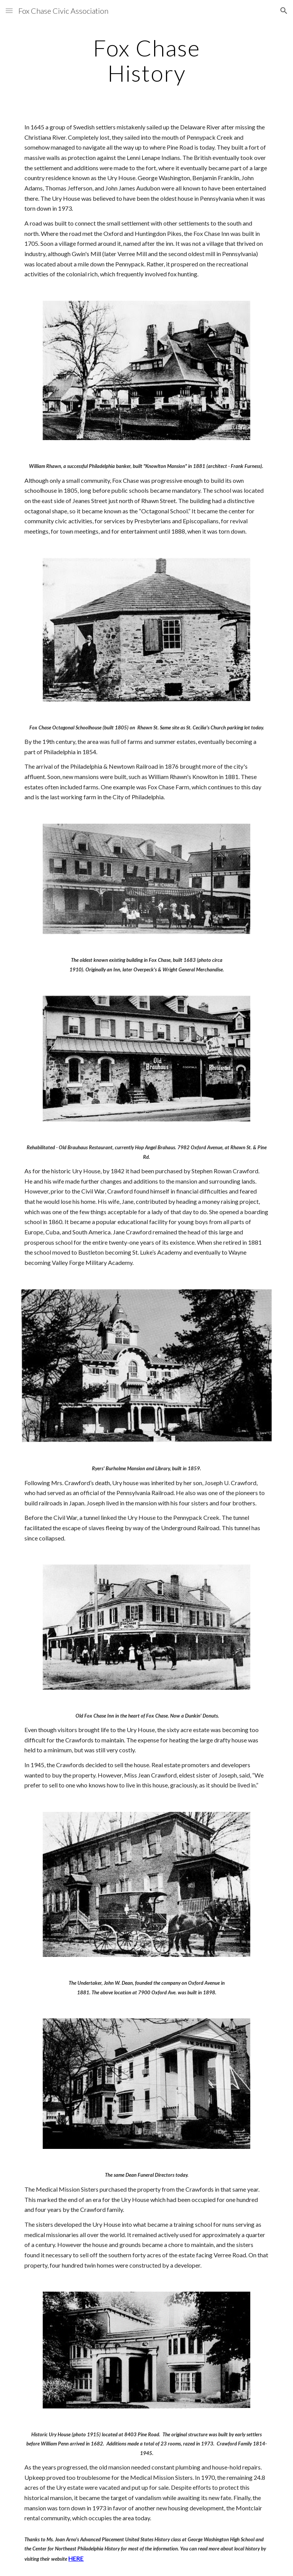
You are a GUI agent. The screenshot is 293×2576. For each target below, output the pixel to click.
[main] (146, 60)
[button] (9, 10)
